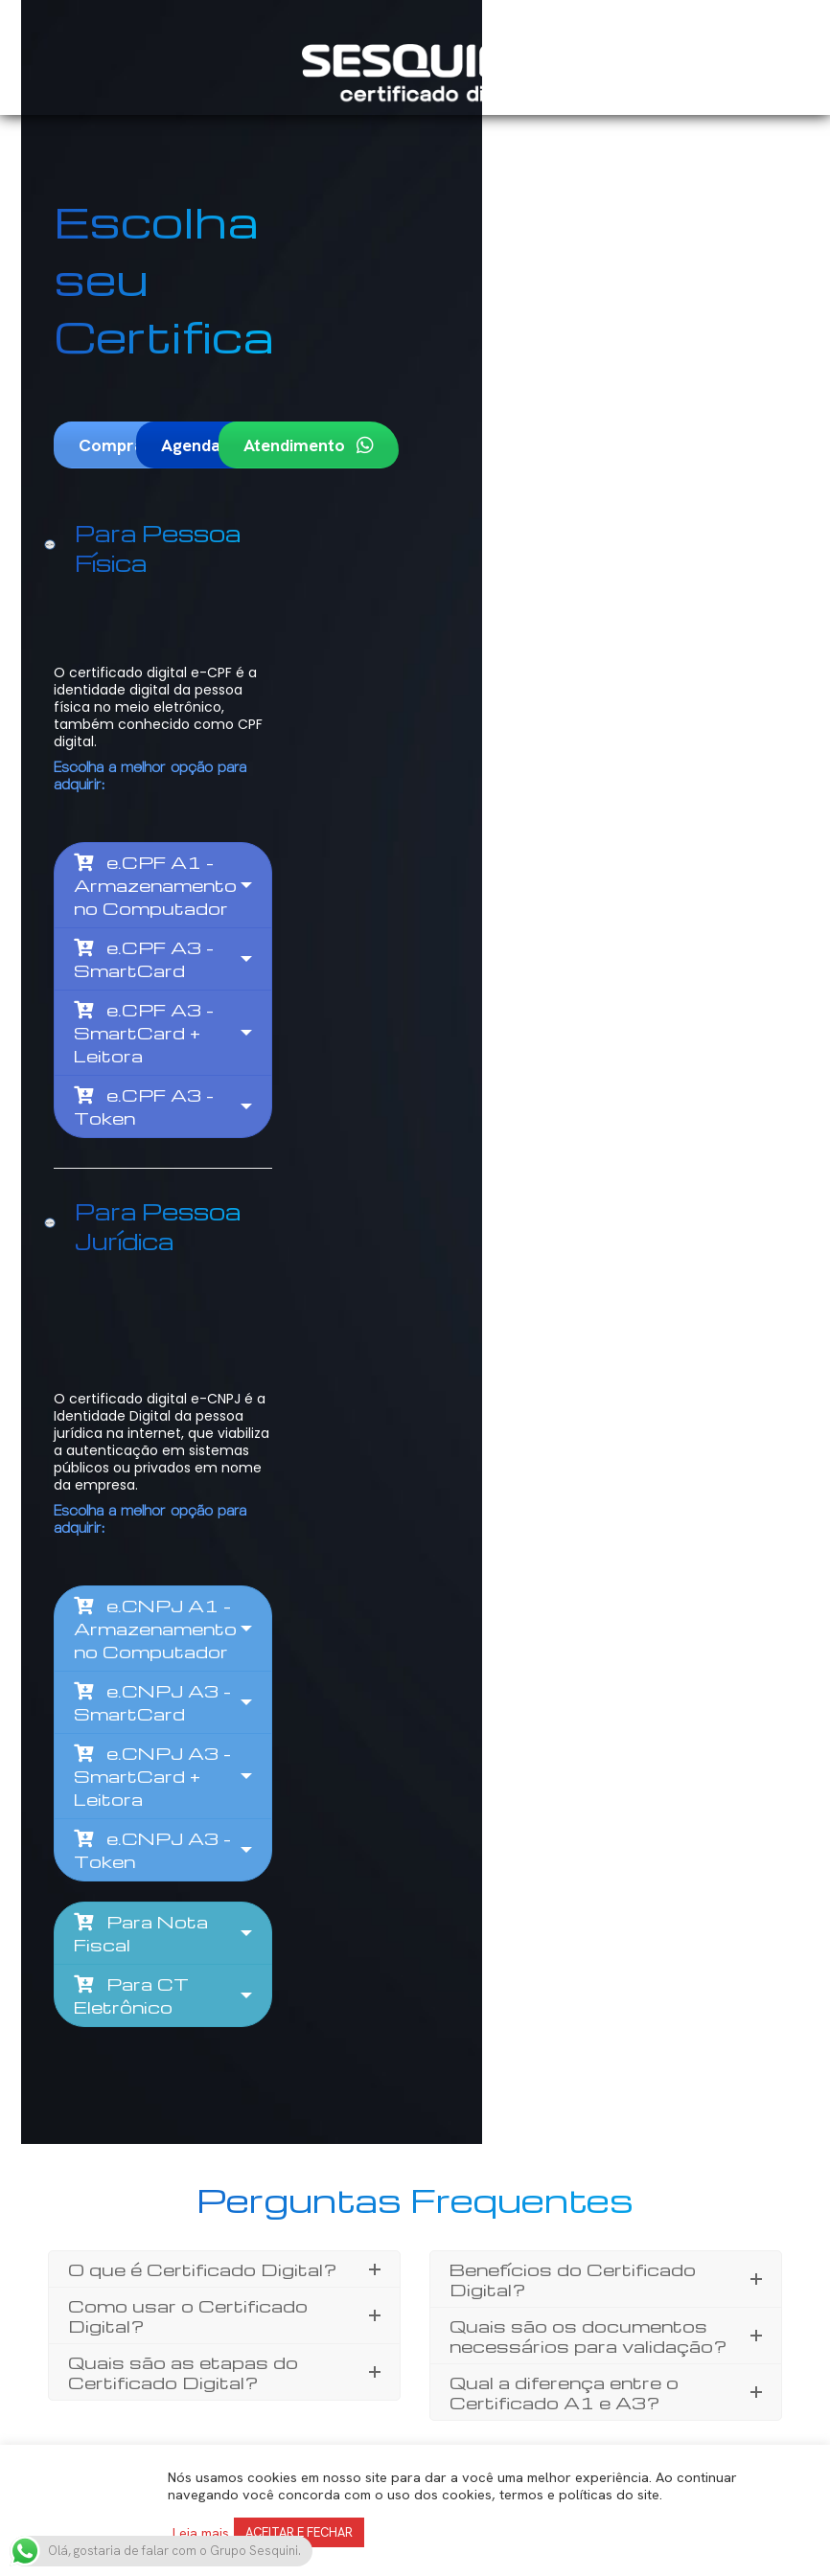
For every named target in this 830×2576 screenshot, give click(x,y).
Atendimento (435, 387)
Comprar (123, 387)
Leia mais (201, 2533)
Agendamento (291, 387)
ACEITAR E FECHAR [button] (299, 2532)
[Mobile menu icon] (766, 75)
